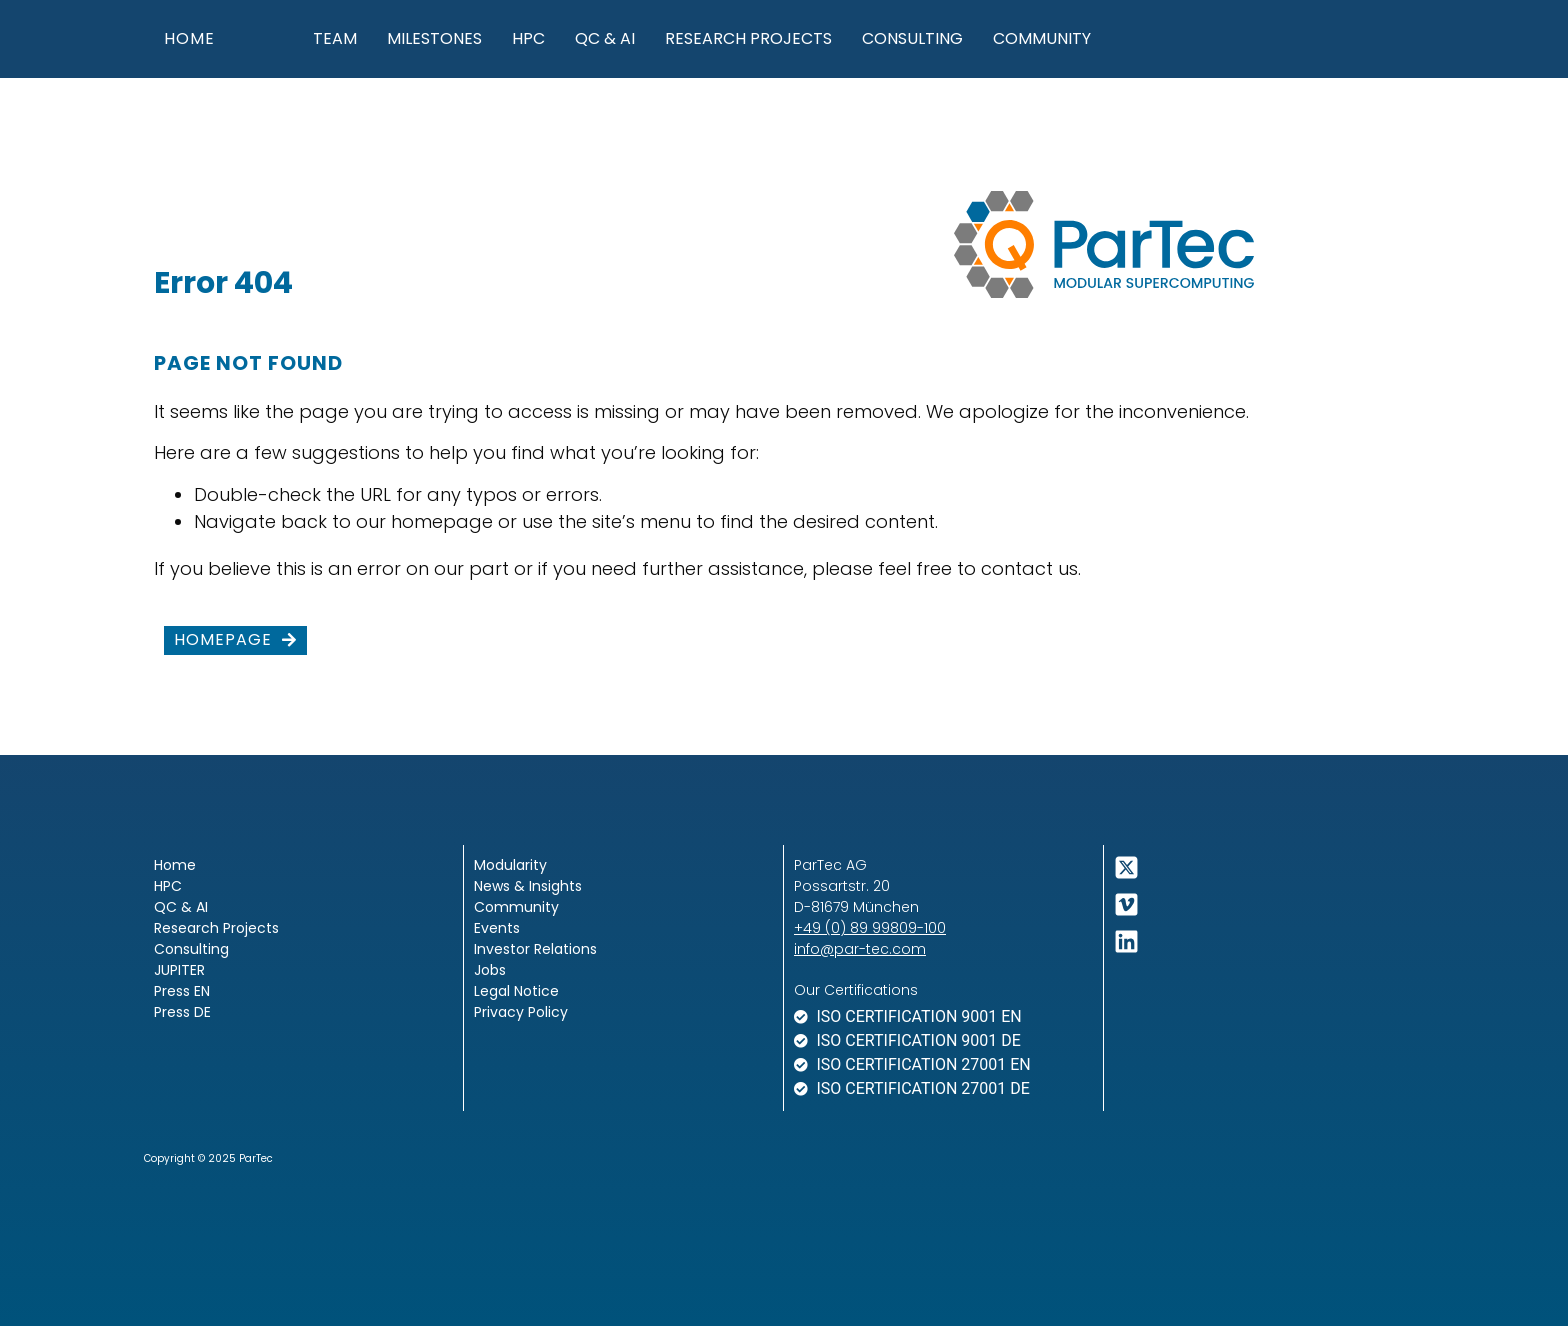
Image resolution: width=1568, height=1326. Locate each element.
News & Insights (528, 886)
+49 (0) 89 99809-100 (870, 928)
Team (335, 38)
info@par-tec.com (860, 949)
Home (175, 865)
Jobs (490, 970)
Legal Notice (516, 991)
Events (497, 928)
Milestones (434, 38)
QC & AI (605, 38)
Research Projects (748, 38)
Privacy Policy (521, 1012)
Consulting (912, 38)
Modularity (510, 865)
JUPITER (179, 970)
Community (1042, 38)
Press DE (182, 1012)
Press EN (182, 991)
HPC (528, 38)
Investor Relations (535, 949)
